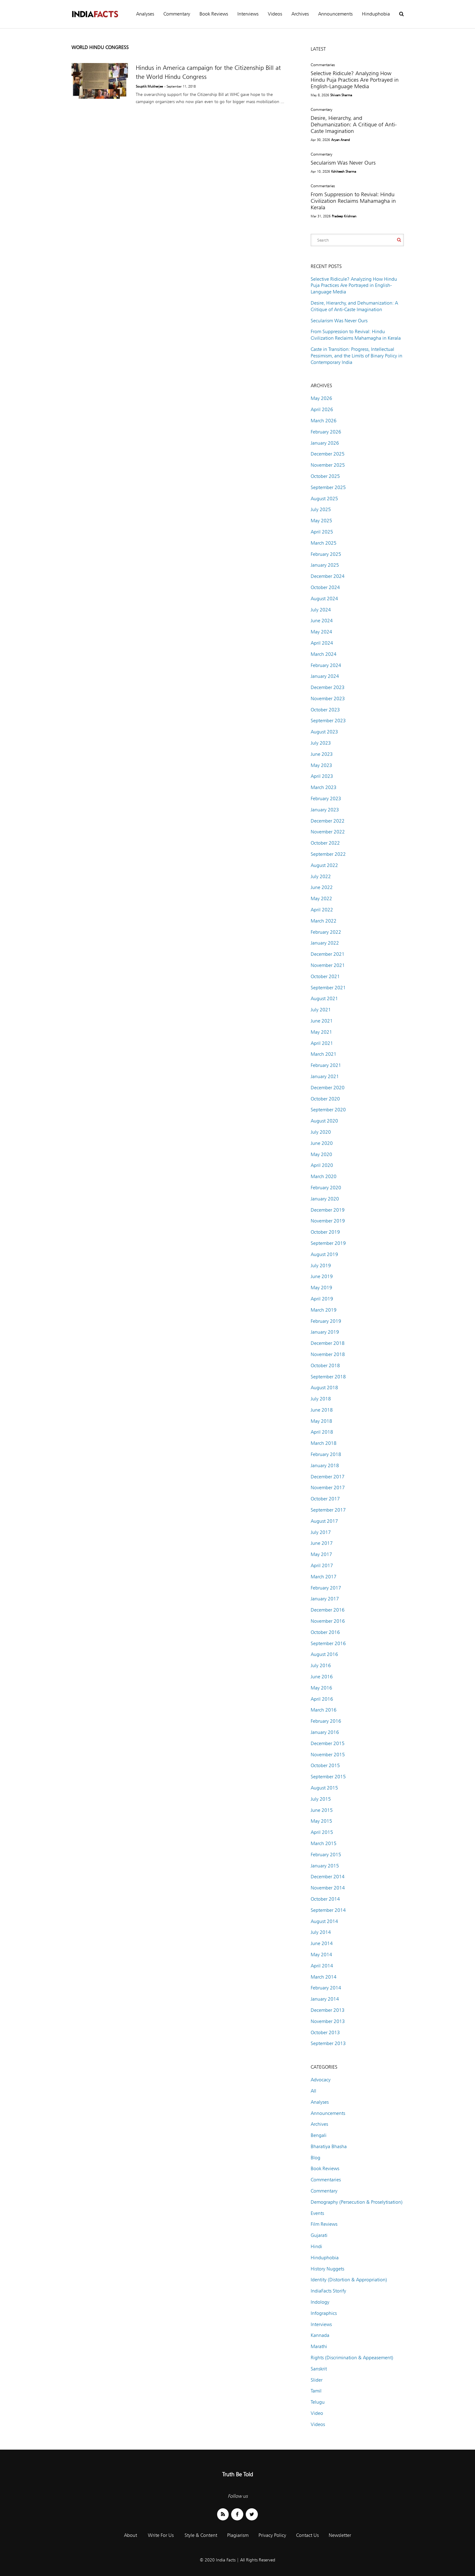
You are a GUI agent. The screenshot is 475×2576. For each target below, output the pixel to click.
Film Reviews (324, 2224)
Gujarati (319, 2235)
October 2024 (325, 587)
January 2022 (325, 943)
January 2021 (325, 1076)
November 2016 (328, 1621)
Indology (320, 2302)
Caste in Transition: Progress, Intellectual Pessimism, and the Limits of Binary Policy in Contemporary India (356, 355)
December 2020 (328, 1088)
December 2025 (328, 454)
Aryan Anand (340, 140)
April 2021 (322, 1043)
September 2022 (328, 854)
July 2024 (321, 610)
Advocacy (321, 2080)
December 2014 (328, 1877)
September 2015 (328, 1777)
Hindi (316, 2246)
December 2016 (328, 1610)
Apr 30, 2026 (320, 140)
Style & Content (201, 2535)
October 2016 (325, 1632)
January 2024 (325, 676)
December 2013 (328, 2010)
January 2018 (325, 1465)
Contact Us (307, 2535)
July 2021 (321, 1010)
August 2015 (324, 1788)
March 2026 (323, 421)
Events (317, 2213)
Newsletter (340, 2535)
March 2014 (323, 1977)
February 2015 (326, 1854)
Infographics (324, 2313)
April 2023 (322, 776)
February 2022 (326, 932)
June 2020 (322, 1143)
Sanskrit (319, 2369)
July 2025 (321, 509)
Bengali (319, 2135)
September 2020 (328, 1110)
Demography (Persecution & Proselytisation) (357, 2202)
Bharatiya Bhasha (329, 2146)
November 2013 (328, 2021)
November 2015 (328, 1754)
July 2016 (321, 1665)
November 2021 (328, 965)
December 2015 (328, 1743)
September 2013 (328, 2043)
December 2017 (328, 1477)
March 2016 (323, 1710)
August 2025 (324, 498)
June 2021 (322, 1021)
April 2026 (322, 409)
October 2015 (325, 1765)
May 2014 (321, 1954)
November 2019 (328, 1221)
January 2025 (325, 565)
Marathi (319, 2346)
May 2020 (321, 1154)
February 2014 (326, 1988)
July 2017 (321, 1532)
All (313, 2091)
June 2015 (322, 1810)
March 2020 (323, 1176)
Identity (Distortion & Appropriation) (349, 2280)
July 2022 (321, 876)
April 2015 (322, 1832)
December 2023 (328, 687)
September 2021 (328, 988)
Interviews (247, 14)
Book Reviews (213, 14)
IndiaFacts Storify (328, 2291)
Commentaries (323, 64)
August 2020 (324, 1121)
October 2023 (325, 710)
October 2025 (325, 476)
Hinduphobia (376, 14)
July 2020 (321, 1132)
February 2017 (326, 1588)
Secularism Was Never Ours (343, 162)
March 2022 (323, 921)
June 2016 (322, 1677)
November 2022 (328, 832)
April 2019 (322, 1299)
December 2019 (328, 1210)
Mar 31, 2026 (321, 216)
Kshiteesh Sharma (343, 171)
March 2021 (323, 1054)
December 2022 (328, 821)
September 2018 (328, 1377)
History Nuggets (327, 2269)
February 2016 (326, 1721)
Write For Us (161, 2535)
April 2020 (322, 1165)
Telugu (318, 2402)
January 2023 (325, 810)
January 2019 (325, 1332)
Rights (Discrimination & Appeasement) (352, 2358)
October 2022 (325, 843)
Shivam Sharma (341, 95)
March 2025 (323, 543)
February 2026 (326, 432)
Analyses (145, 14)
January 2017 (325, 1599)
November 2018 (328, 1354)
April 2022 (322, 910)
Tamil (316, 2391)
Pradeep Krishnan (344, 216)
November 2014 (328, 1888)
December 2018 (328, 1343)
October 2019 (325, 1232)
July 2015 (321, 1799)
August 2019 (324, 1254)
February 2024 (326, 665)
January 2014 (325, 1999)
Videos (275, 14)
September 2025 (328, 487)
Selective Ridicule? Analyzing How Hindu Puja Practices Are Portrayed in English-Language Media (355, 79)
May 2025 (321, 521)
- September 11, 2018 (180, 86)
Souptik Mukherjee (149, 86)
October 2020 (325, 1099)
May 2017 (321, 1554)
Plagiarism (238, 2535)
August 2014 (324, 1921)
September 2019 (328, 1243)
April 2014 (322, 1966)
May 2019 (321, 1287)
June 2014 (322, 1943)
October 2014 (325, 1899)
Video (317, 2413)
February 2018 (326, 1454)
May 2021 (321, 1032)
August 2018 (324, 1387)
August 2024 (324, 598)
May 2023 (321, 765)
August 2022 (324, 865)
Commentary (176, 14)
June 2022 (322, 887)
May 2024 (321, 632)
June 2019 (322, 1276)
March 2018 (323, 1443)
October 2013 (325, 2032)
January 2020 (325, 1199)
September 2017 (328, 1510)
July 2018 (321, 1399)
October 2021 (325, 976)
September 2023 (328, 720)
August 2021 (324, 998)
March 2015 (323, 1843)
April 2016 (322, 1699)
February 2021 (326, 1065)
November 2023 (328, 698)
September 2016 (328, 1643)
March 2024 (323, 654)
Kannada (320, 2335)
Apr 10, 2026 (320, 171)
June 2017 (322, 1543)
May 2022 (321, 898)
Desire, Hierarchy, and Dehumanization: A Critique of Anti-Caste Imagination (354, 124)
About (130, 2535)
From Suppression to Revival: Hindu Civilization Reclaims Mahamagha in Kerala (353, 201)
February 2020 (326, 1187)
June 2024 (322, 621)
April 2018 (322, 1432)
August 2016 (324, 1654)
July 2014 (321, 1932)
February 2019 (326, 1321)
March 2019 (323, 1310)
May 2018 (321, 1421)
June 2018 (322, 1410)
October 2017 (325, 1499)
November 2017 (328, 1487)
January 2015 (325, 1866)
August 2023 (324, 732)
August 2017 (324, 1521)
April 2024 (322, 643)
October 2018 (325, 1365)
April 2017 (322, 1565)
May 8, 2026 (320, 95)
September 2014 (328, 1910)
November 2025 (328, 465)
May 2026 (321, 398)
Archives (300, 14)
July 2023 (321, 743)
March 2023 (323, 787)
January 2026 (325, 443)
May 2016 (321, 1688)
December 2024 (328, 576)
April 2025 (322, 532)
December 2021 (328, 954)
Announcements (335, 14)
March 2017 (323, 1577)
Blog (315, 2158)
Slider (316, 2380)
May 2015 (321, 1821)
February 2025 (326, 554)
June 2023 (322, 754)
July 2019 (321, 1265)
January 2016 (325, 1732)
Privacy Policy (272, 2535)
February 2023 (326, 798)
